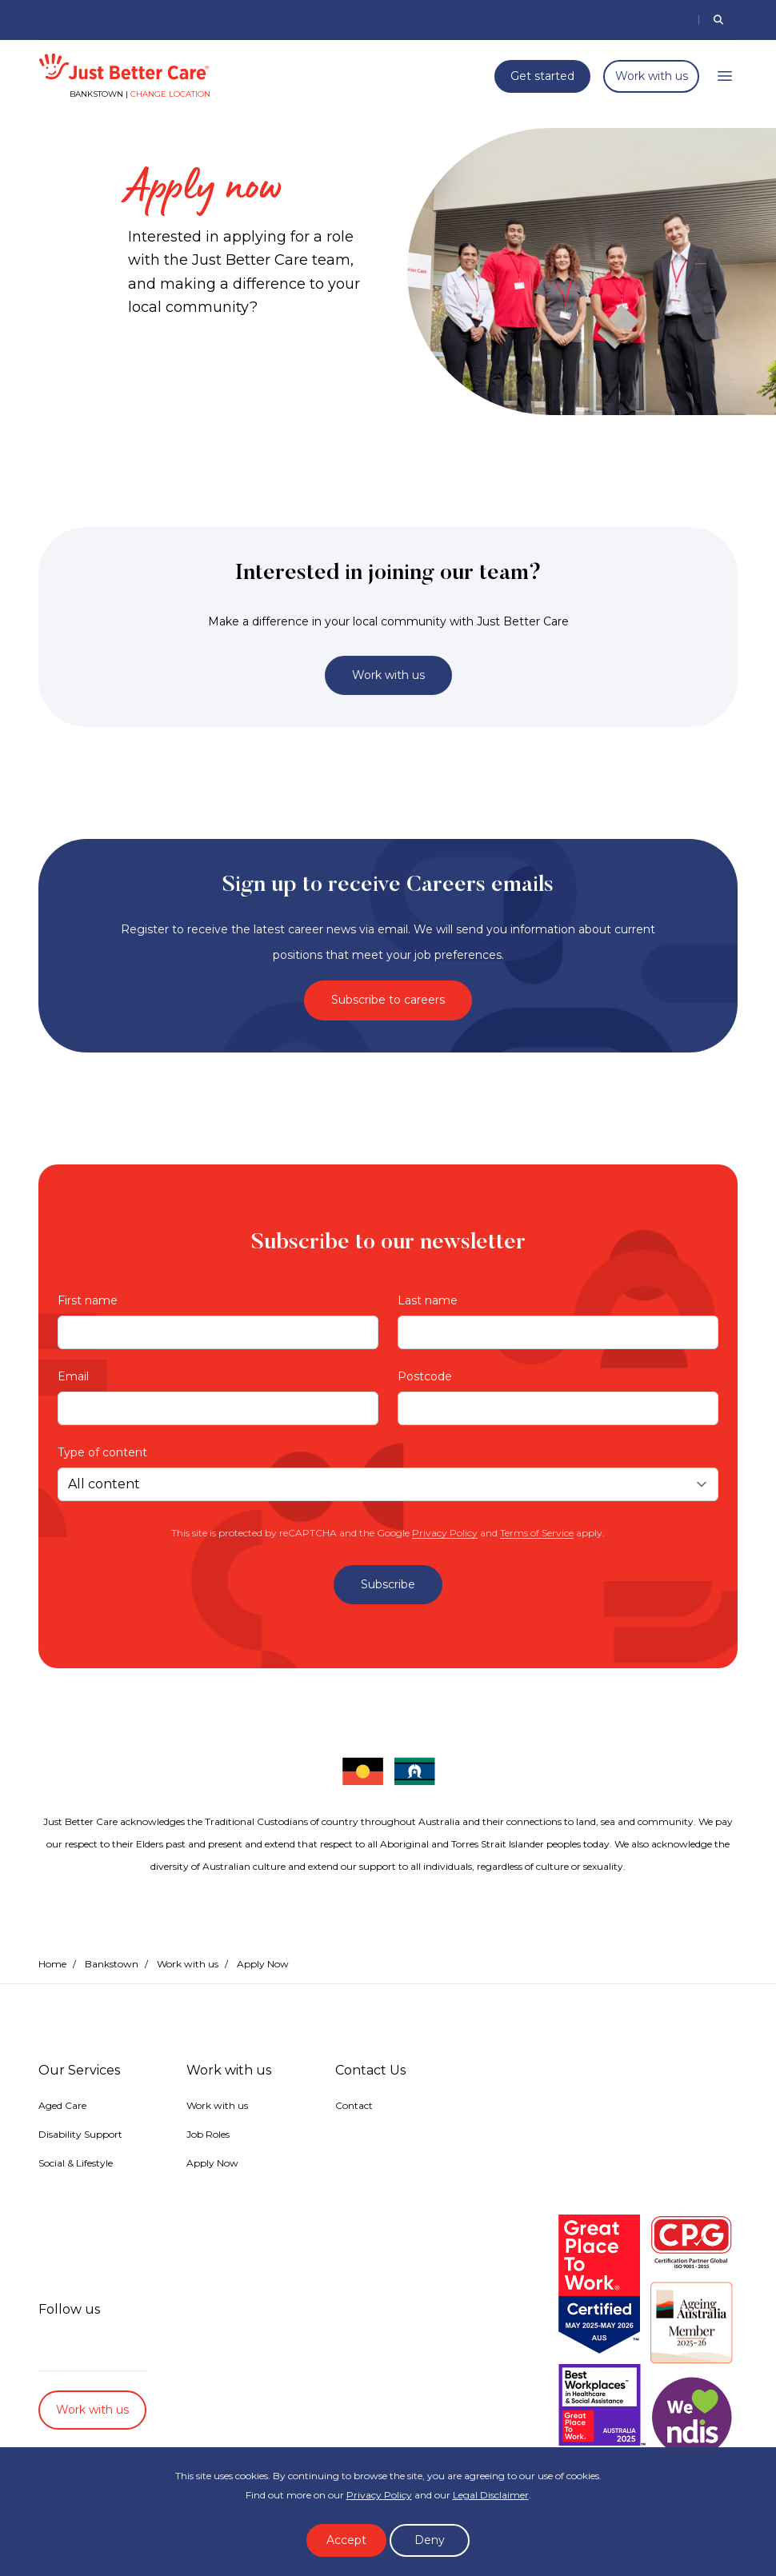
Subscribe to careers (388, 999)
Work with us (651, 76)
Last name (428, 1300)
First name (88, 1300)
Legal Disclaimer (491, 2495)
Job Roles (208, 2134)
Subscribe (388, 1584)
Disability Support (80, 2134)
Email (73, 1376)
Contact (354, 2105)
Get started (542, 76)
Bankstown (111, 1964)
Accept (346, 2540)
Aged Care (62, 2105)
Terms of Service (537, 1533)
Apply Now (212, 2163)
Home (52, 1964)
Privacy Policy (445, 1533)
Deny (429, 2540)
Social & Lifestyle (75, 2163)
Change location (170, 94)
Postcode (425, 1376)
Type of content (102, 1452)
